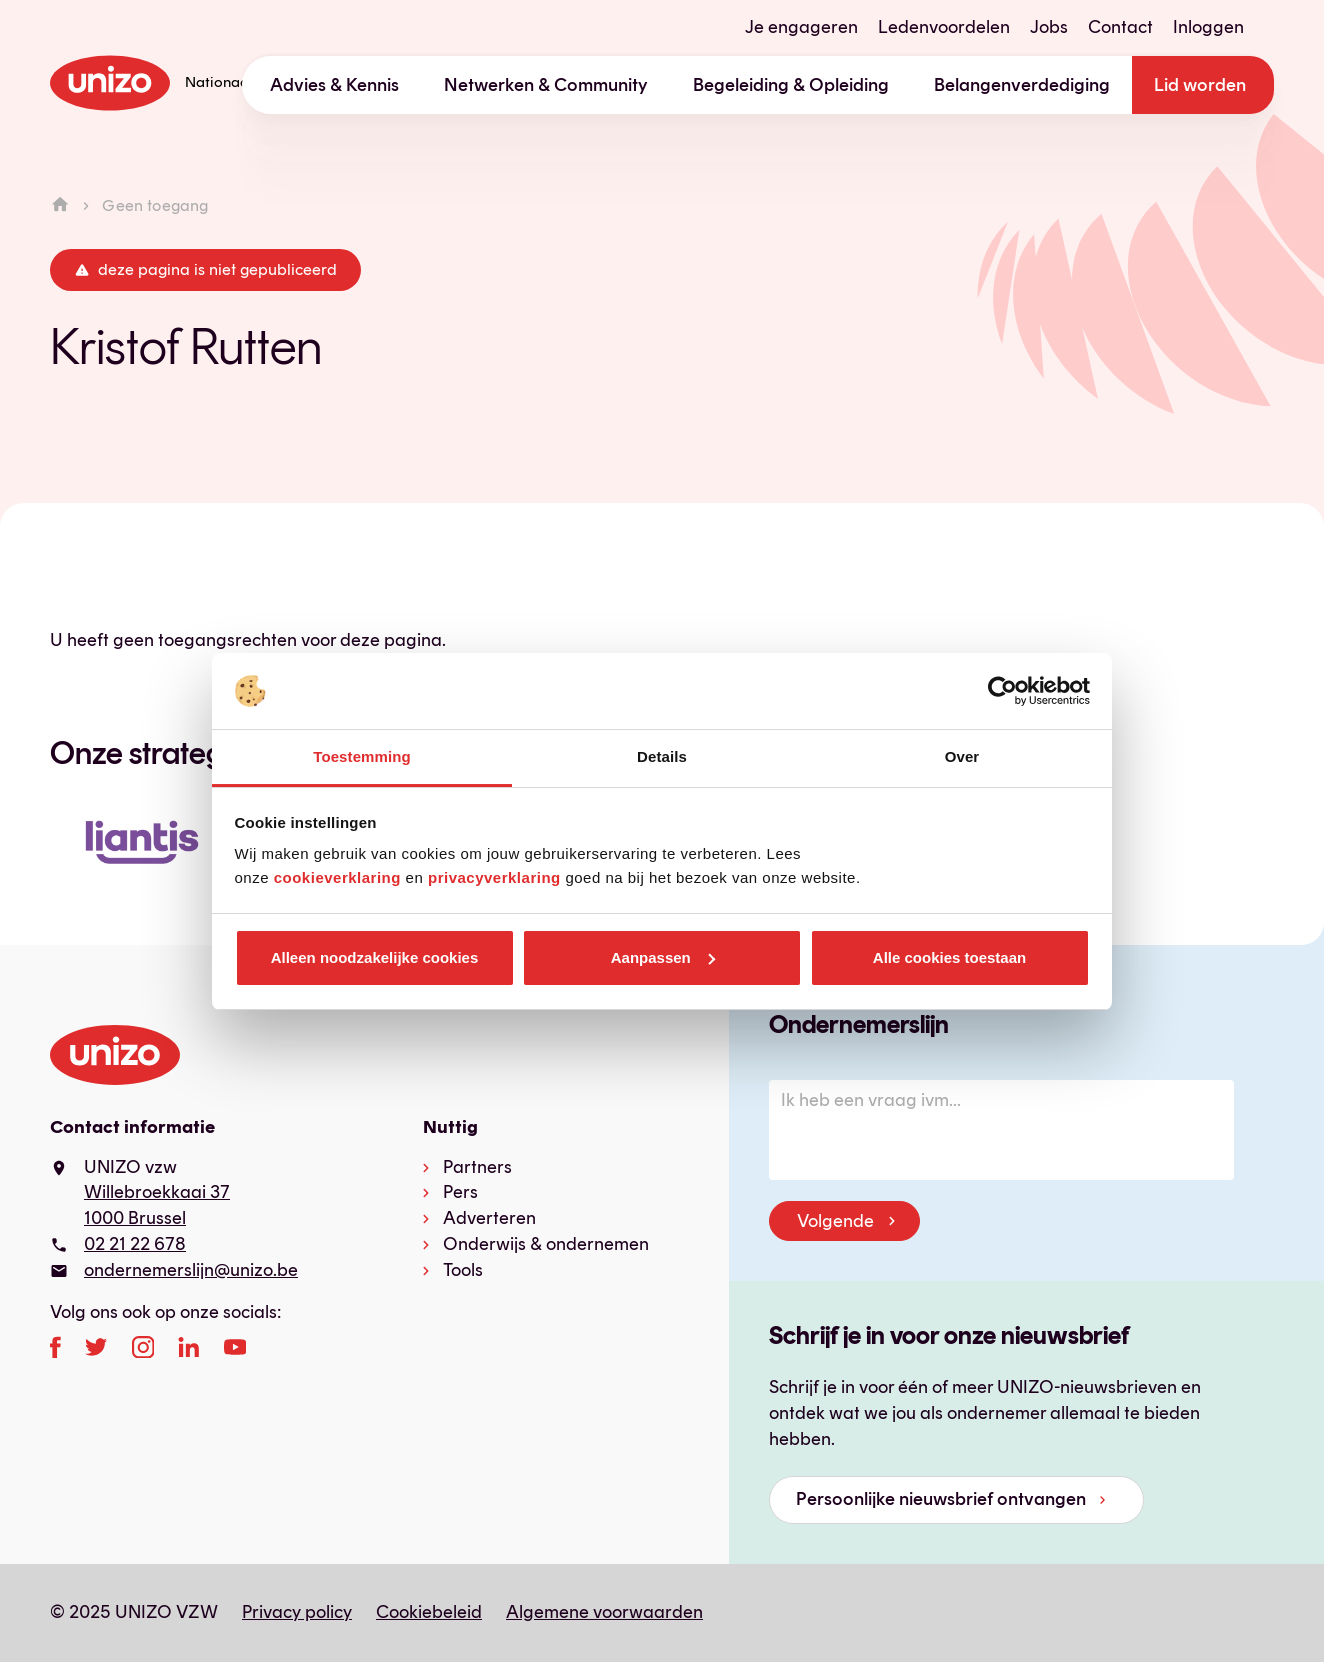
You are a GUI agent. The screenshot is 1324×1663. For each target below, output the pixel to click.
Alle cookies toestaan (949, 957)
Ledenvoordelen (944, 27)
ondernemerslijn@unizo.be (191, 1270)
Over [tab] (962, 756)
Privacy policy (297, 1612)
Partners (477, 1167)
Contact (1120, 27)
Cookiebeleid (429, 1612)
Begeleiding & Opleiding (791, 85)
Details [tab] (662, 756)
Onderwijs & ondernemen (546, 1244)
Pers (460, 1192)
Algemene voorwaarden (604, 1612)
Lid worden (1200, 85)
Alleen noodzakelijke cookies (375, 957)
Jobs (1049, 27)
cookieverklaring (337, 877)
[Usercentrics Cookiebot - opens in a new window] (1002, 691)
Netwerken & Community (546, 85)
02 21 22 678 (135, 1244)
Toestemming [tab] (362, 756)
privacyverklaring (494, 877)
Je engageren (801, 27)
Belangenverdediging (1022, 85)
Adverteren (489, 1218)
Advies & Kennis (334, 85)
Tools (463, 1270)
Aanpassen (663, 957)
